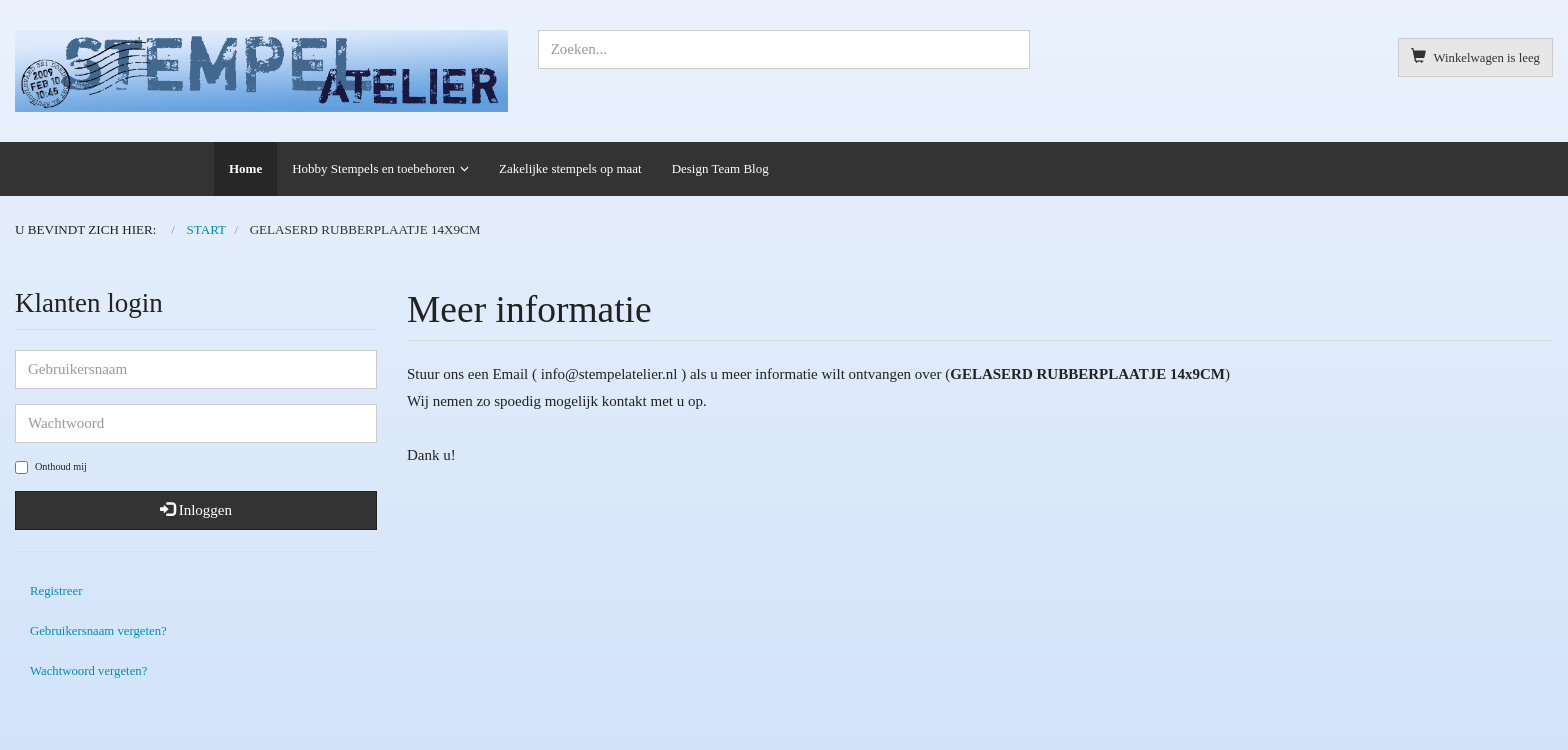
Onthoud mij (51, 467)
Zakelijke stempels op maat (570, 168)
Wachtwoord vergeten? (88, 671)
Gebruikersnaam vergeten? (98, 631)
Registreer (56, 591)
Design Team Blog (720, 168)
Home (245, 168)
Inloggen (196, 510)
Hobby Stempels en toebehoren (373, 168)
